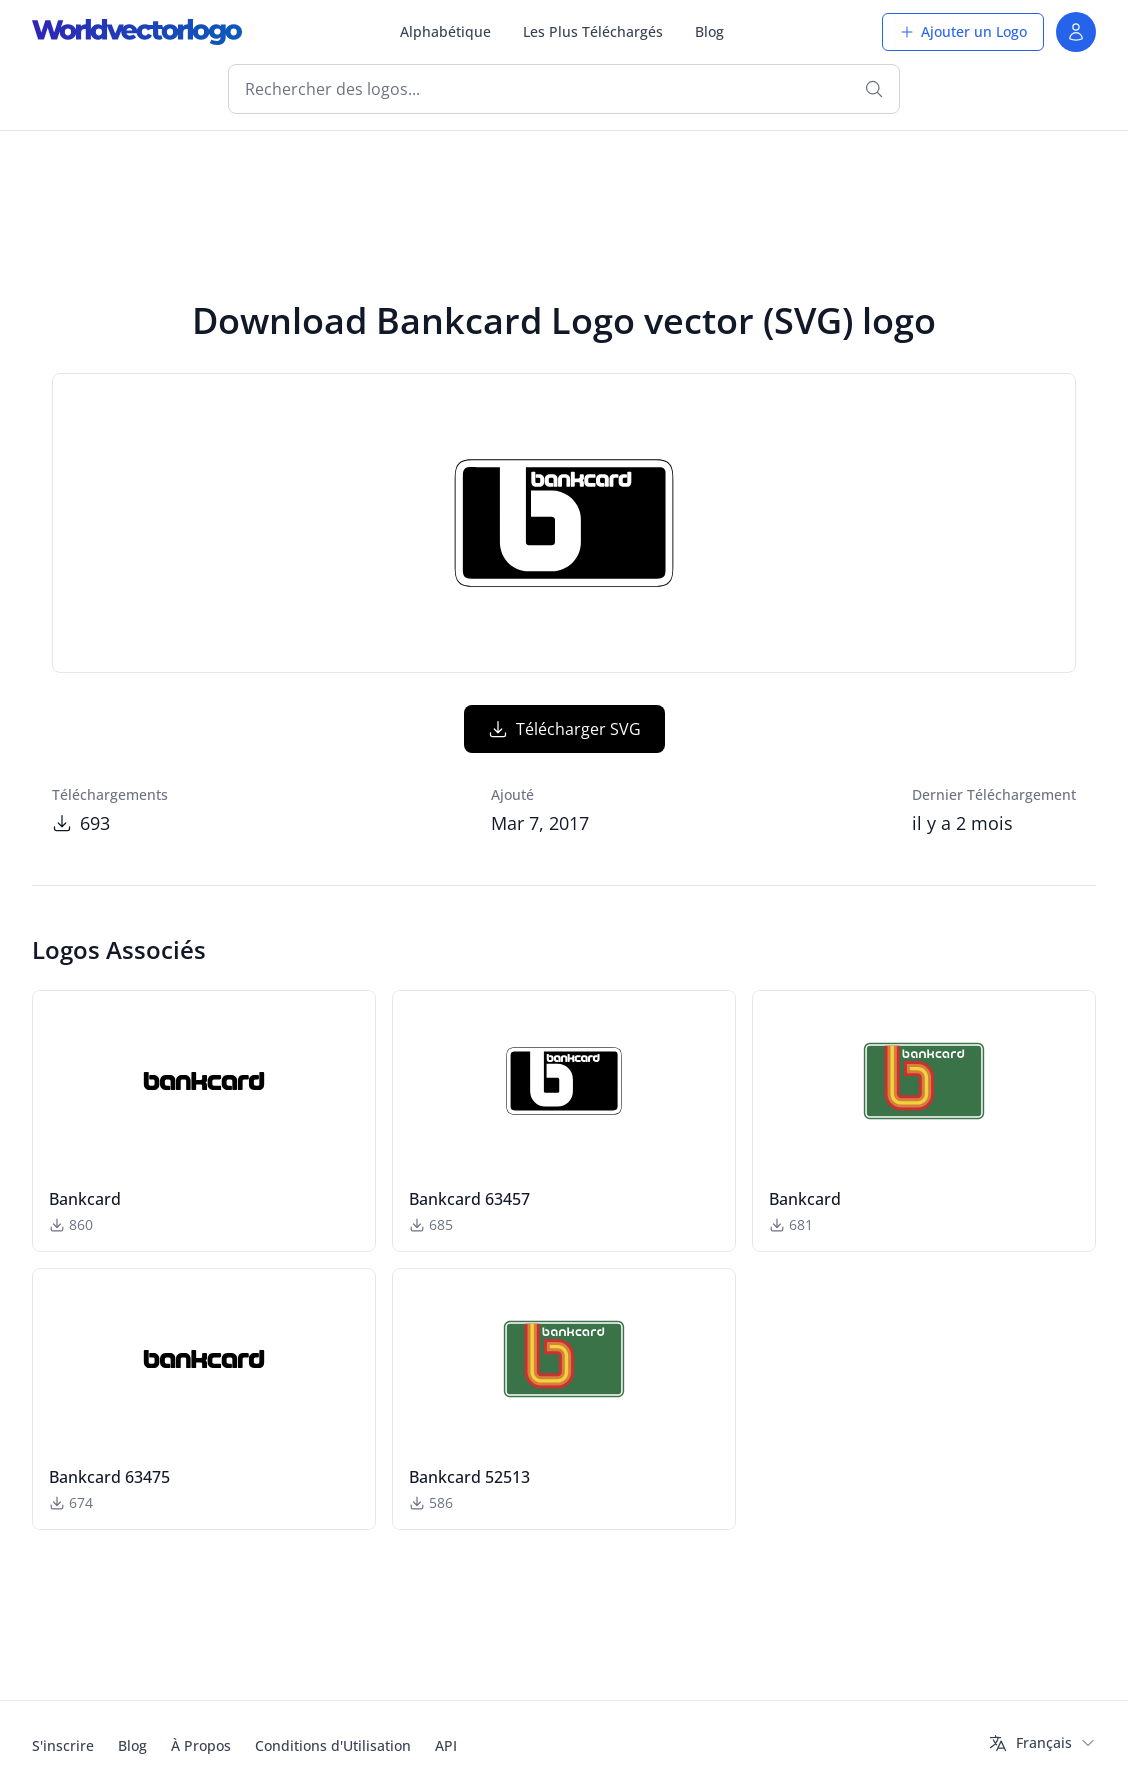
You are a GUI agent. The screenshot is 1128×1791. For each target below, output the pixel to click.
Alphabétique (445, 31)
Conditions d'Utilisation (333, 1745)
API (446, 1745)
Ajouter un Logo (963, 31)
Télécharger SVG (564, 729)
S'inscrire (63, 1745)
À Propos (201, 1745)
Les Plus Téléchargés (593, 31)
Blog (709, 31)
